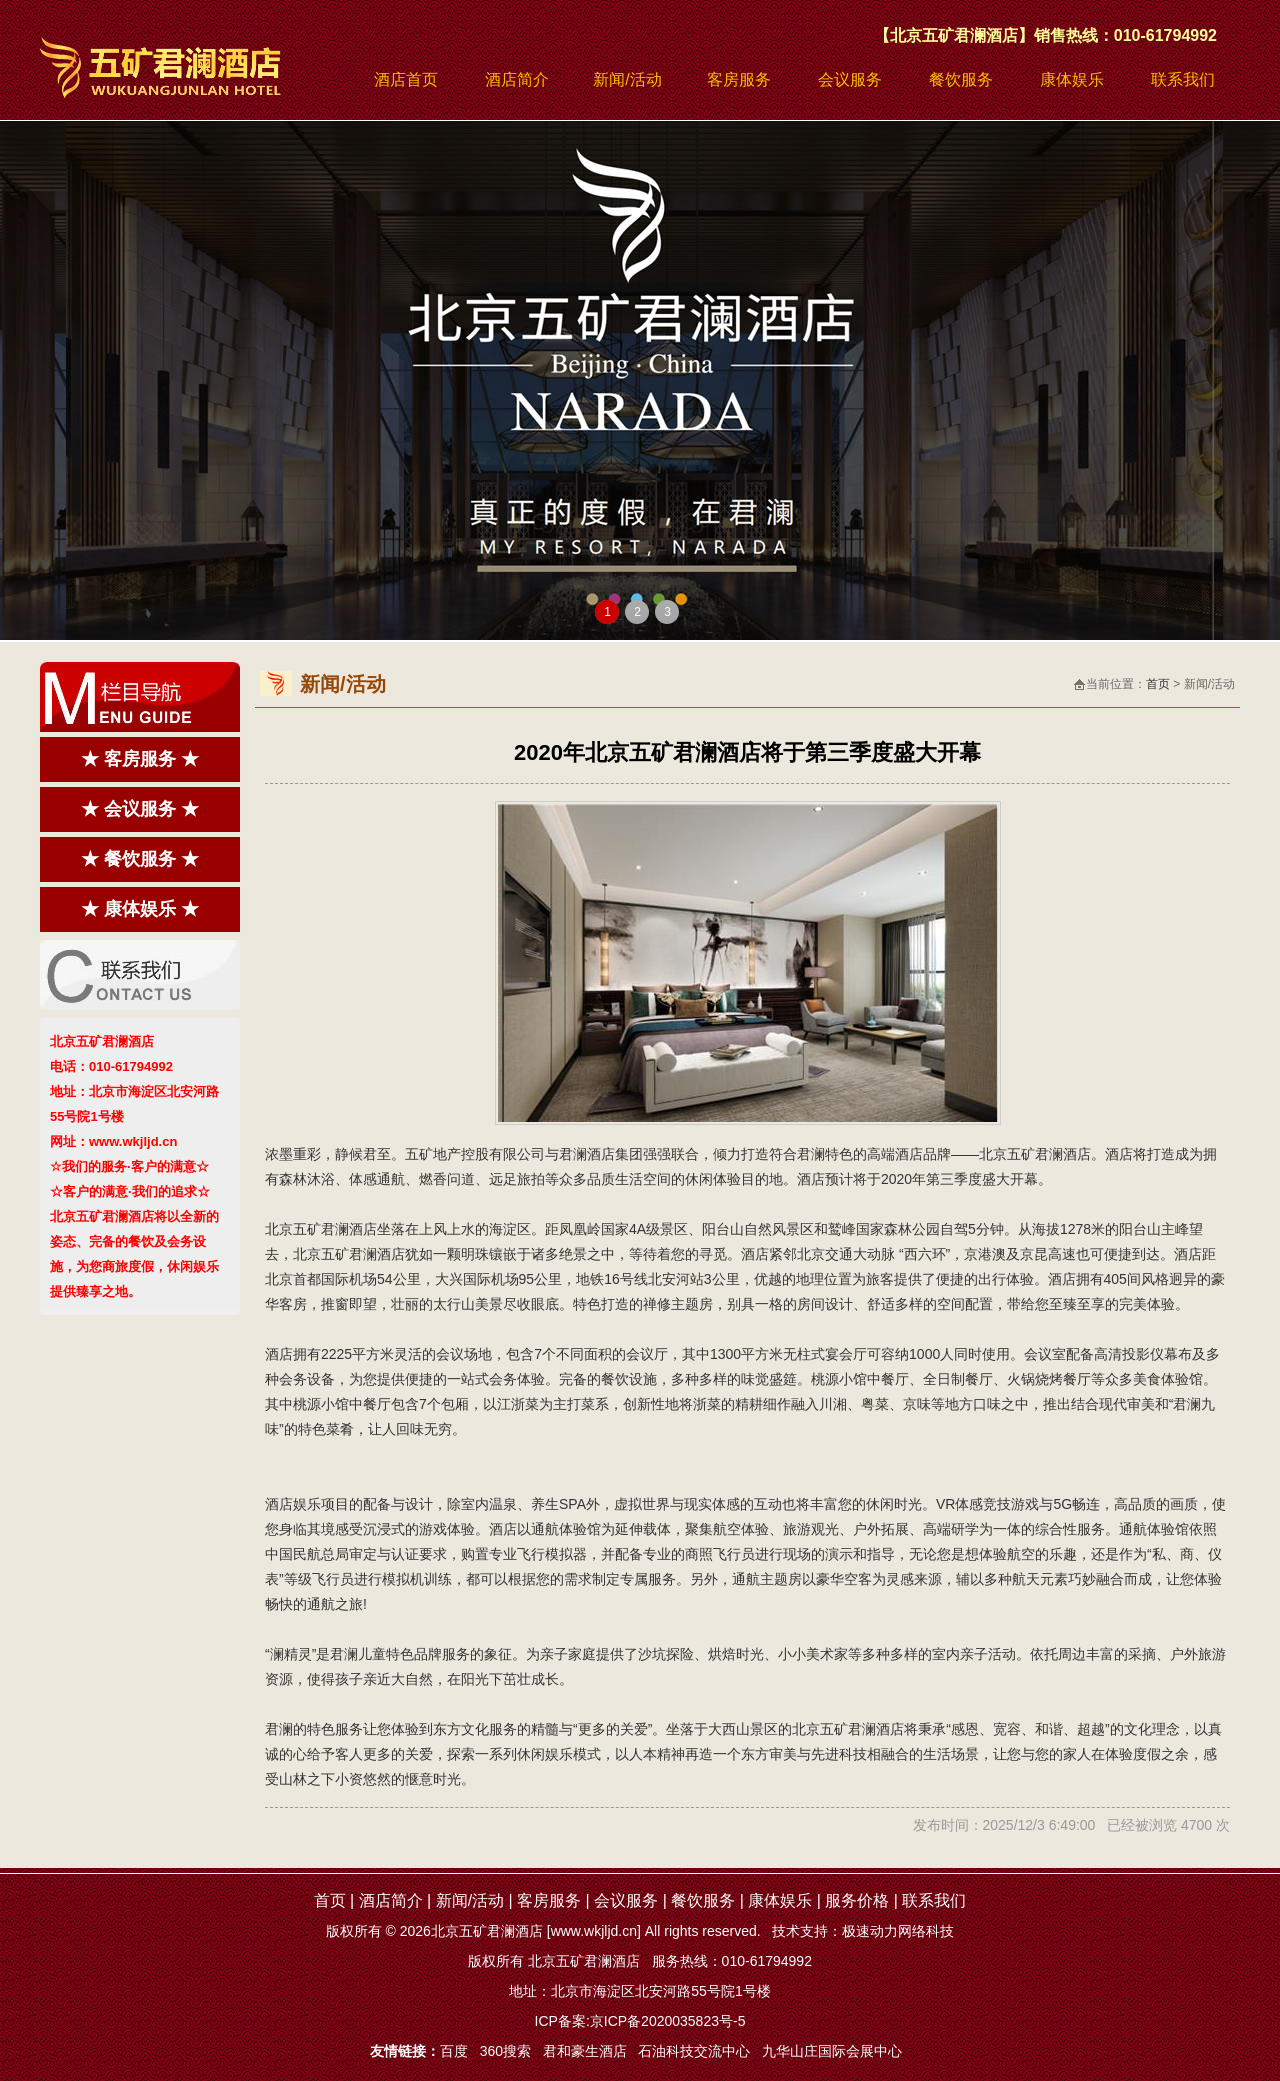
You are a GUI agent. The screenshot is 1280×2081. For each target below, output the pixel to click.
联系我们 (1183, 79)
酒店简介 (517, 79)
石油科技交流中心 (694, 2051)
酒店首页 (406, 79)
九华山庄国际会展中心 (832, 2051)
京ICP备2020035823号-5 (668, 2021)
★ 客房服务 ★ (140, 759)
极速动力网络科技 (898, 1931)
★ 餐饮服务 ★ (140, 859)
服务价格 (857, 1900)
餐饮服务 (961, 79)
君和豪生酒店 (585, 2051)
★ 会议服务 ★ (140, 809)
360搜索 (505, 2051)
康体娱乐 (1072, 79)
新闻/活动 (627, 79)
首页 (1158, 684)
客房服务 (739, 79)
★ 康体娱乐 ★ (140, 909)
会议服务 (850, 79)
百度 (454, 2051)
